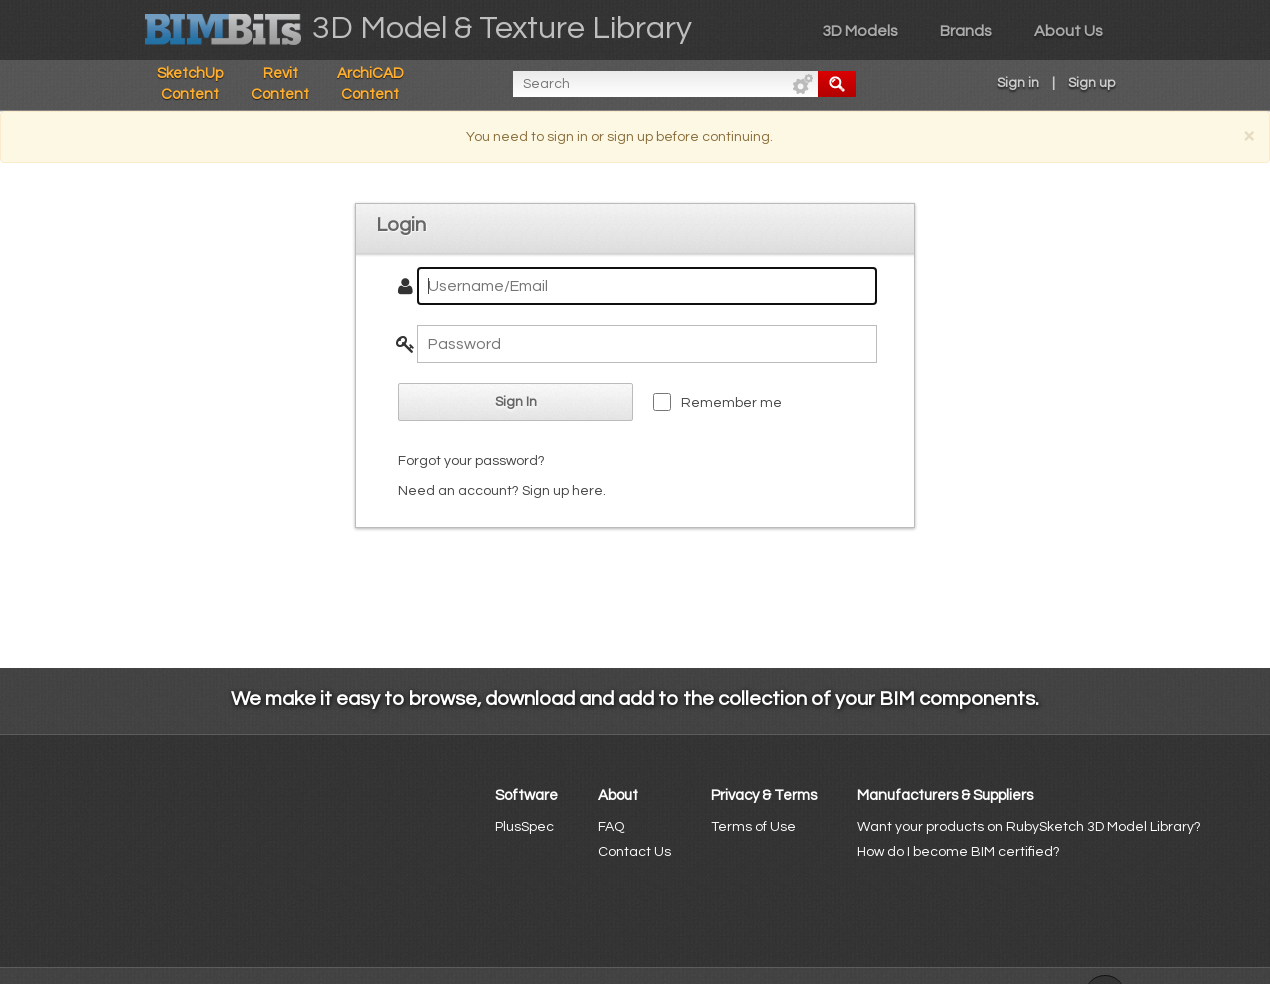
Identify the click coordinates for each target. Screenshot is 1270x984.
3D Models (860, 31)
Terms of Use (753, 827)
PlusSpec (524, 827)
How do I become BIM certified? (958, 852)
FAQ (611, 827)
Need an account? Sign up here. (502, 491)
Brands (966, 31)
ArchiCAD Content (370, 84)
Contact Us (634, 852)
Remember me (731, 403)
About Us (1068, 31)
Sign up (1091, 83)
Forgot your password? (471, 461)
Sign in (1018, 83)
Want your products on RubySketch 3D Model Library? (1029, 827)
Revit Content (280, 84)
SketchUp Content (190, 84)
